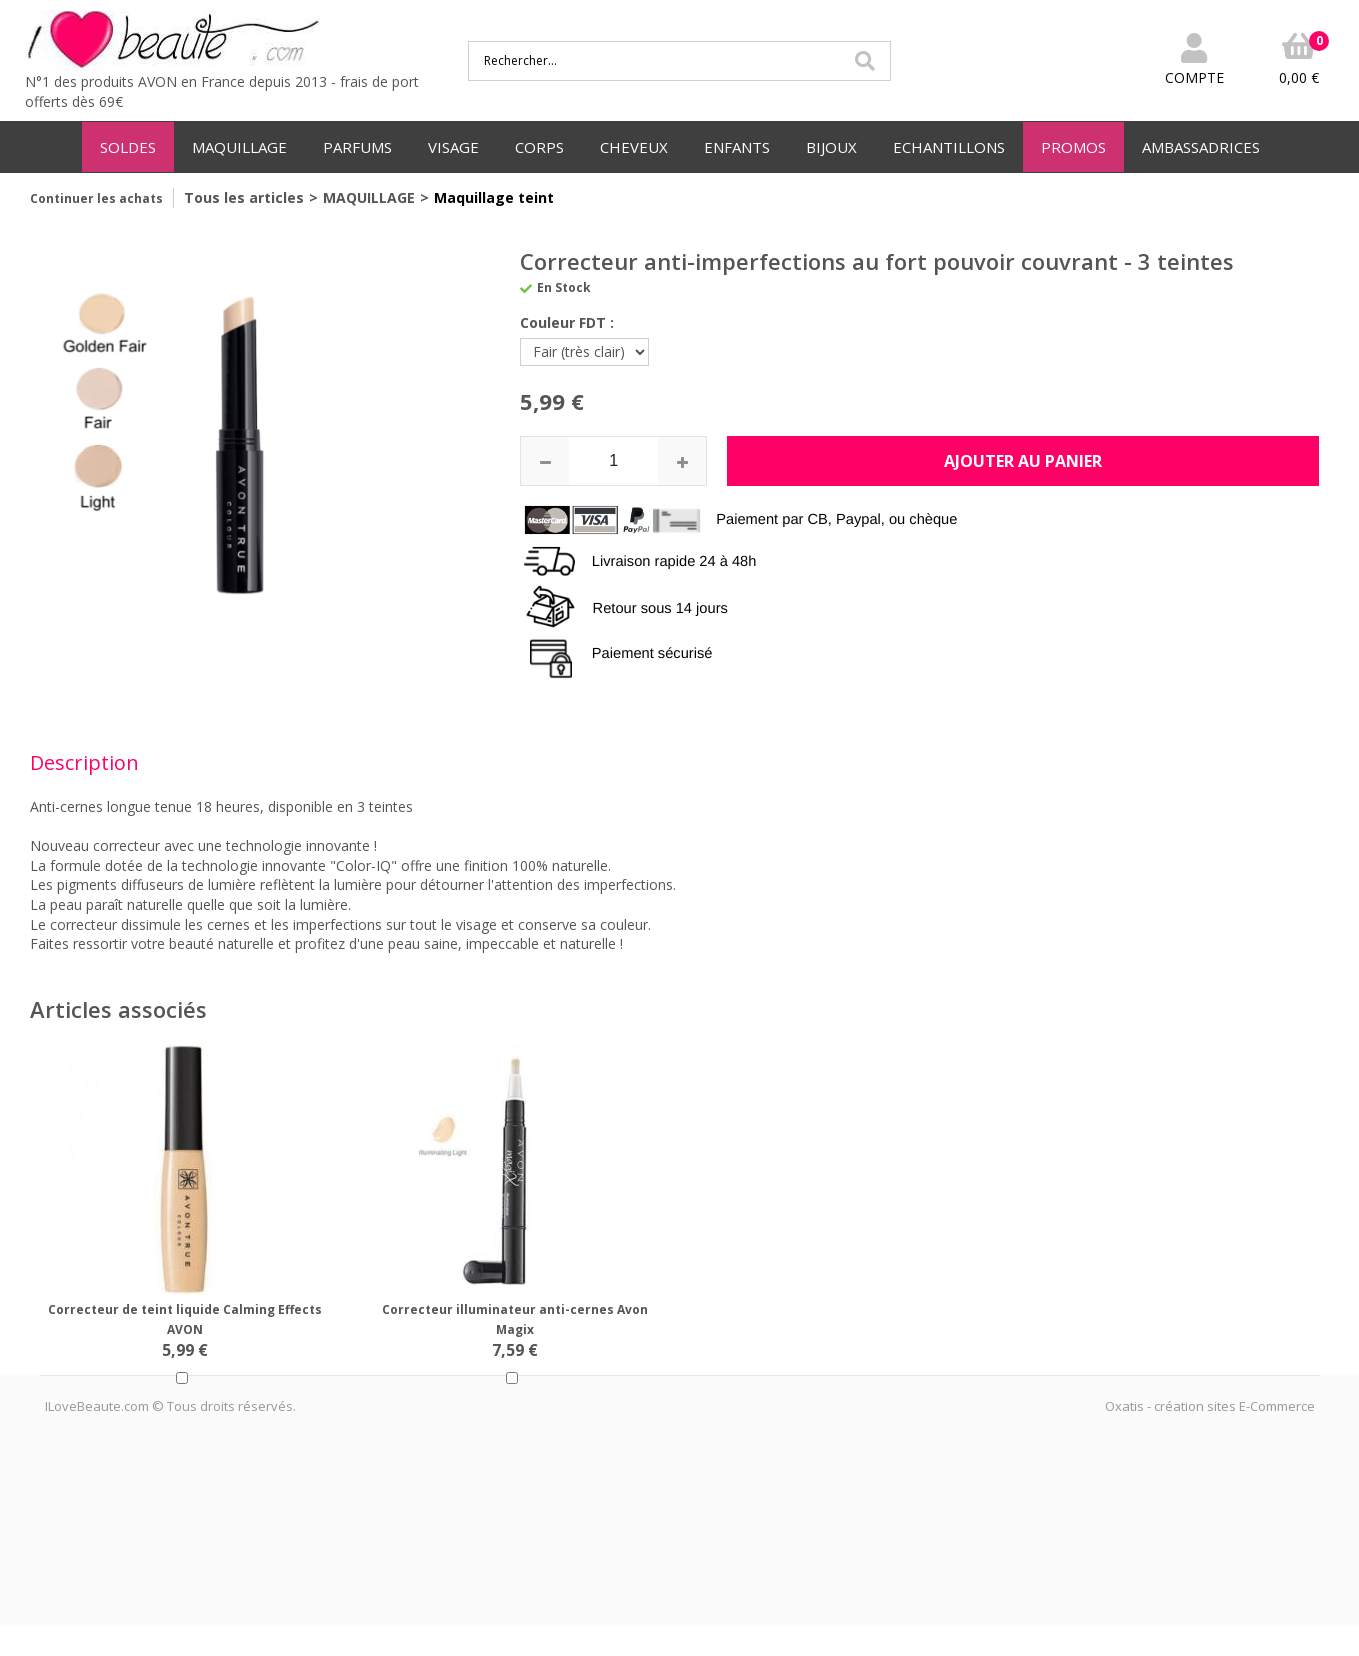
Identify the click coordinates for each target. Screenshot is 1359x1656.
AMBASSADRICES (1201, 147)
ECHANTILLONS (949, 147)
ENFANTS (737, 147)
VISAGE (453, 147)
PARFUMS (357, 147)
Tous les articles (244, 197)
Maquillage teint (494, 197)
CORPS (539, 147)
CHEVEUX (634, 147)
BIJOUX (831, 147)
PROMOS (1073, 147)
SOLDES (128, 147)
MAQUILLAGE (239, 147)
